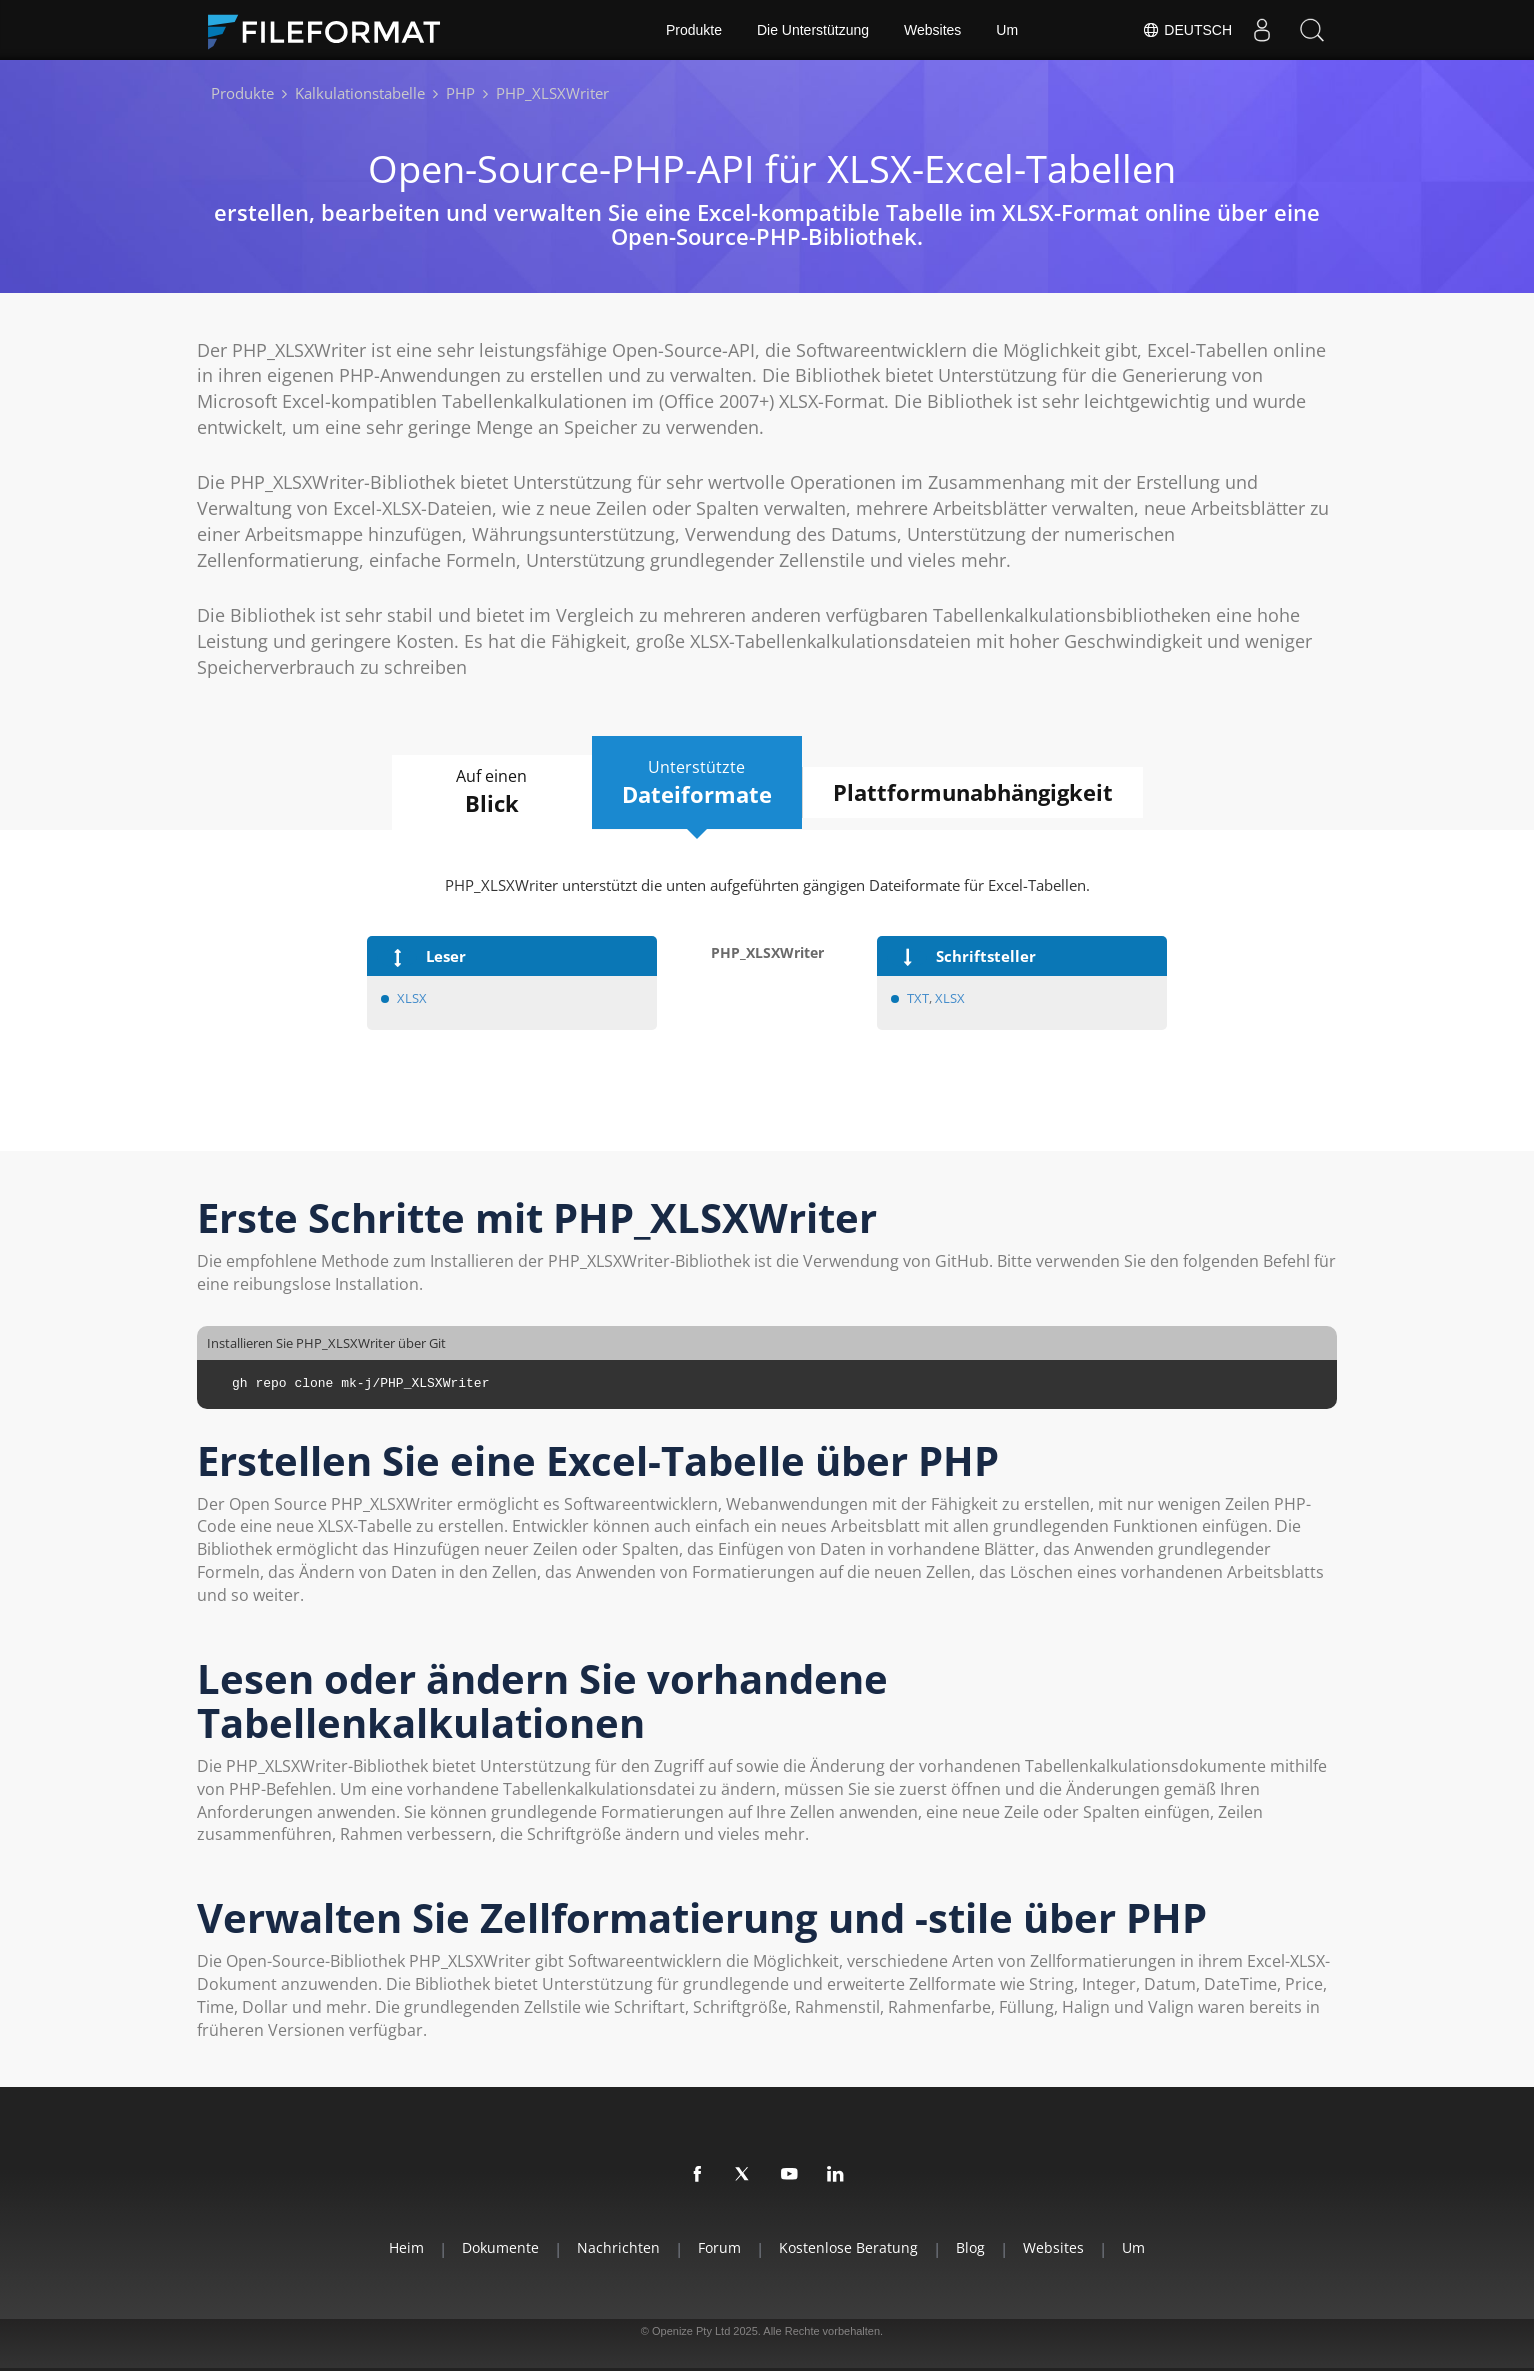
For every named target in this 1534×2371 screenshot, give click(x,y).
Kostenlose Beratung (848, 2247)
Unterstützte (697, 783)
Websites (932, 30)
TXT (918, 998)
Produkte (694, 30)
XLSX (412, 998)
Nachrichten (618, 2247)
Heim (406, 2247)
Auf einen (492, 792)
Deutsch (1187, 30)
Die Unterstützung (813, 30)
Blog (970, 2247)
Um (1007, 30)
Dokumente (500, 2247)
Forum (719, 2247)
